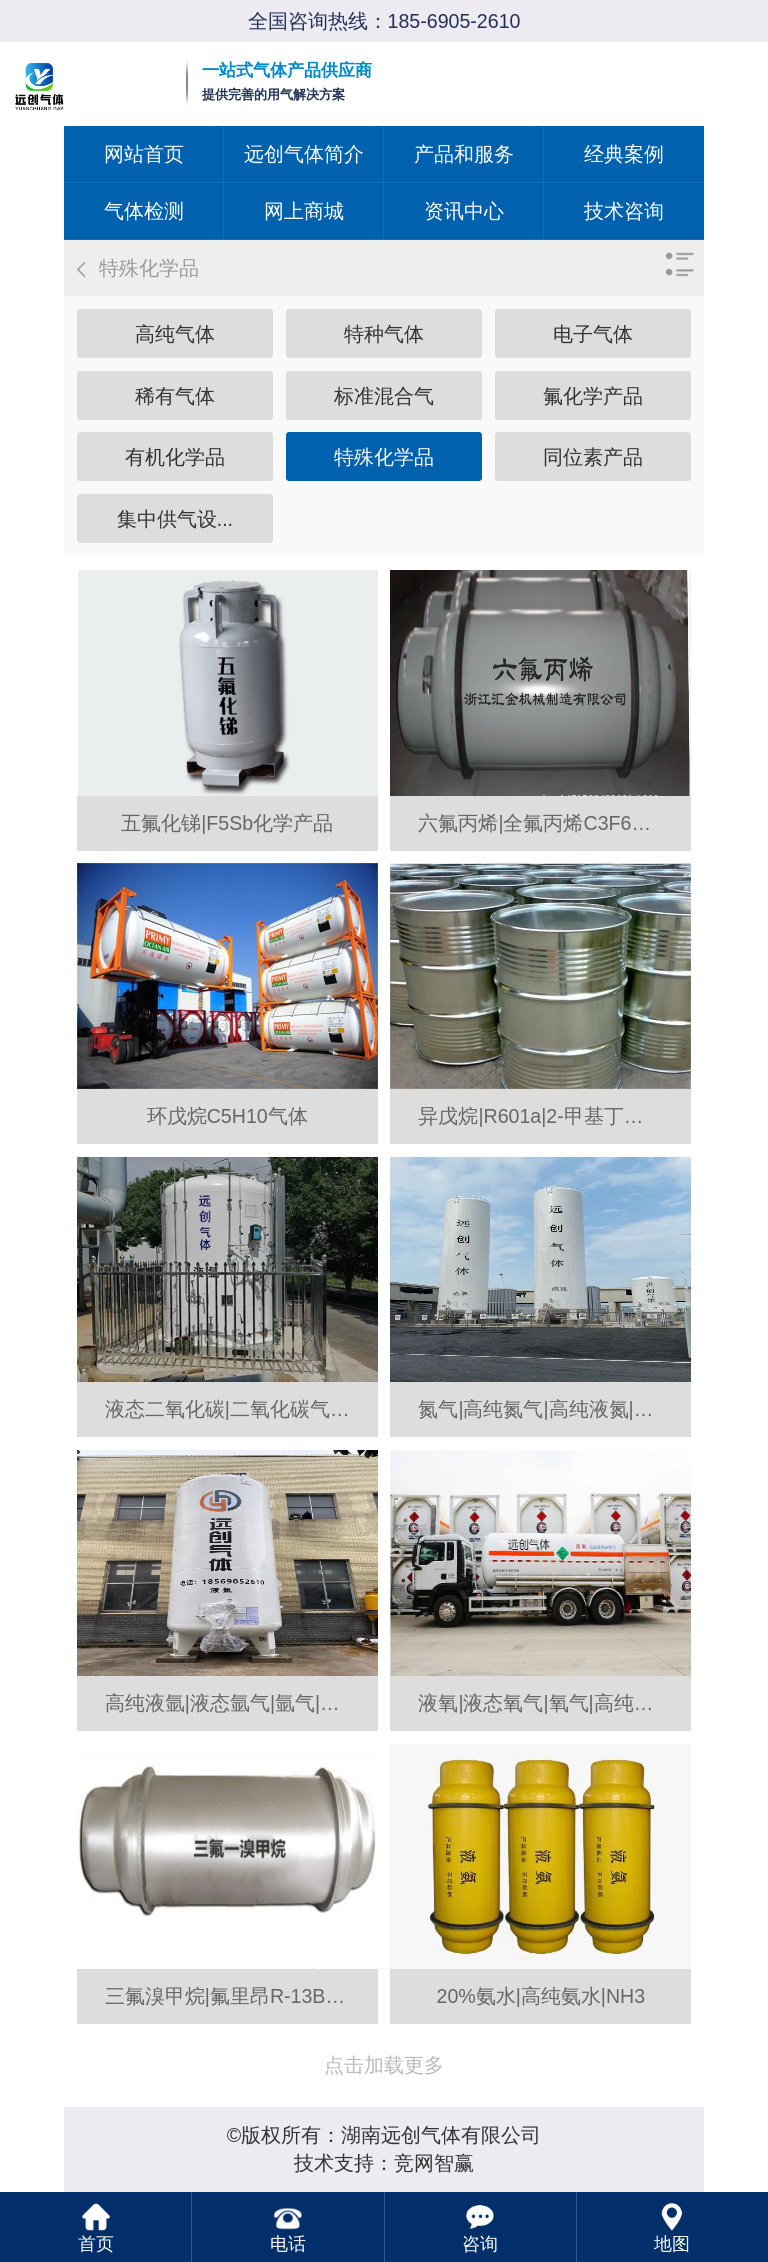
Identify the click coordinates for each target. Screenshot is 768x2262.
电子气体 (593, 334)
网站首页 (144, 154)
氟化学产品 (593, 396)
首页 (96, 2244)
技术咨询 (624, 211)
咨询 (480, 2244)
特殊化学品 (384, 457)
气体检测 (144, 211)
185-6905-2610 (454, 21)
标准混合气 (384, 396)
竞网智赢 (434, 2163)
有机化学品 (175, 457)
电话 (288, 2244)
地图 (672, 2244)
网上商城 (304, 211)
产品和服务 (464, 154)
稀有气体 (175, 396)
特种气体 (384, 334)
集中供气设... (175, 519)
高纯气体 (175, 334)
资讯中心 (464, 211)
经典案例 (624, 154)
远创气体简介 (304, 154)
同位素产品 (593, 457)
